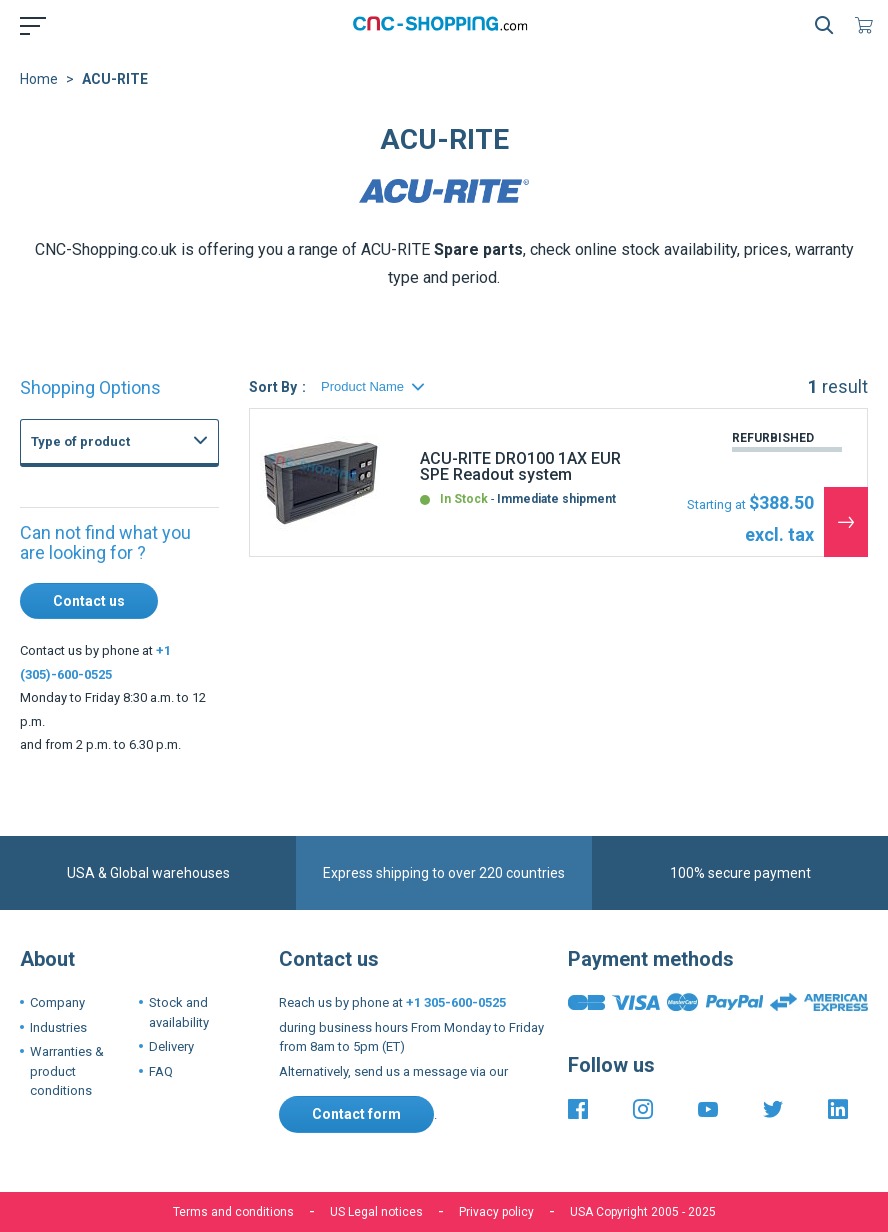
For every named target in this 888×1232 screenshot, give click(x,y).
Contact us (89, 601)
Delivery (171, 1046)
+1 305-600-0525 (456, 1002)
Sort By (273, 387)
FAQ (161, 1071)
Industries (58, 1027)
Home (39, 79)
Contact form (356, 1114)
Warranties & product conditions (67, 1071)
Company (57, 1002)
